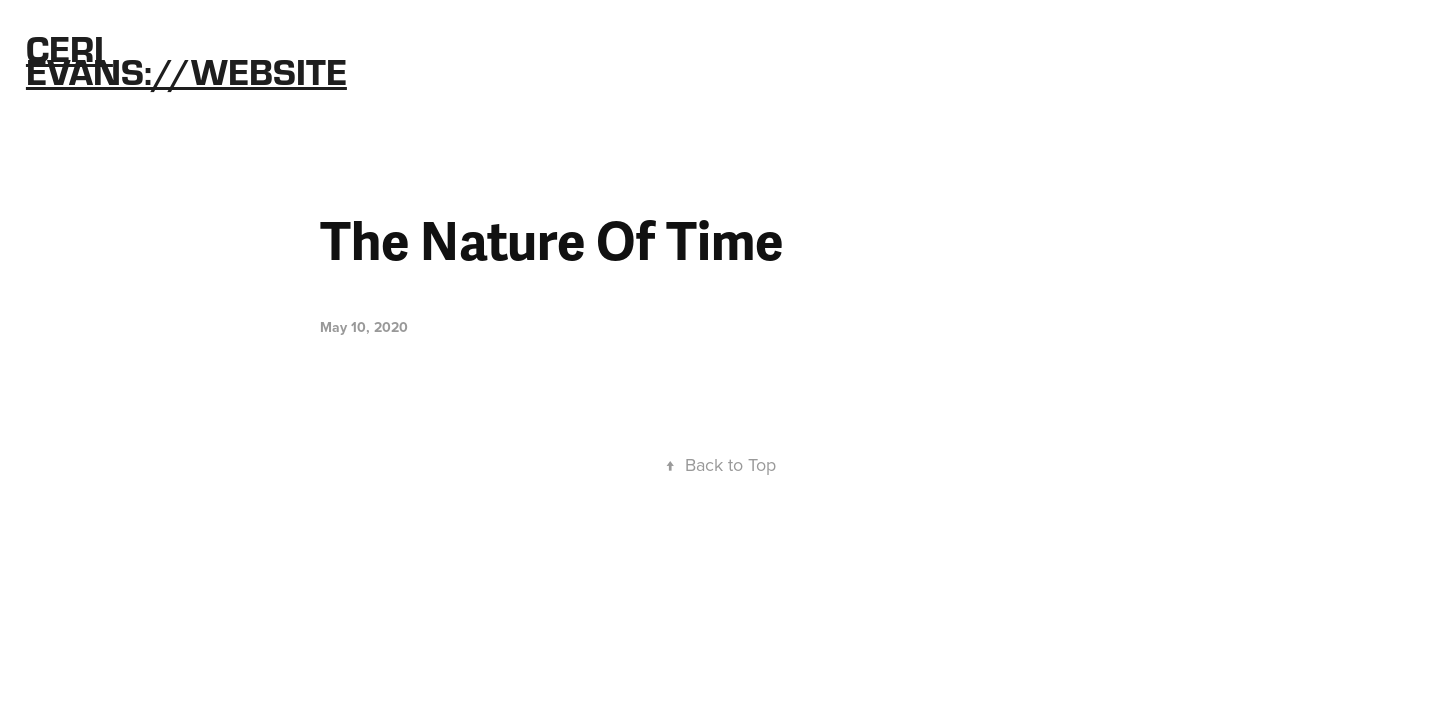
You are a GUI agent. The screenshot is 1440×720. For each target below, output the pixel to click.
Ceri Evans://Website (186, 59)
